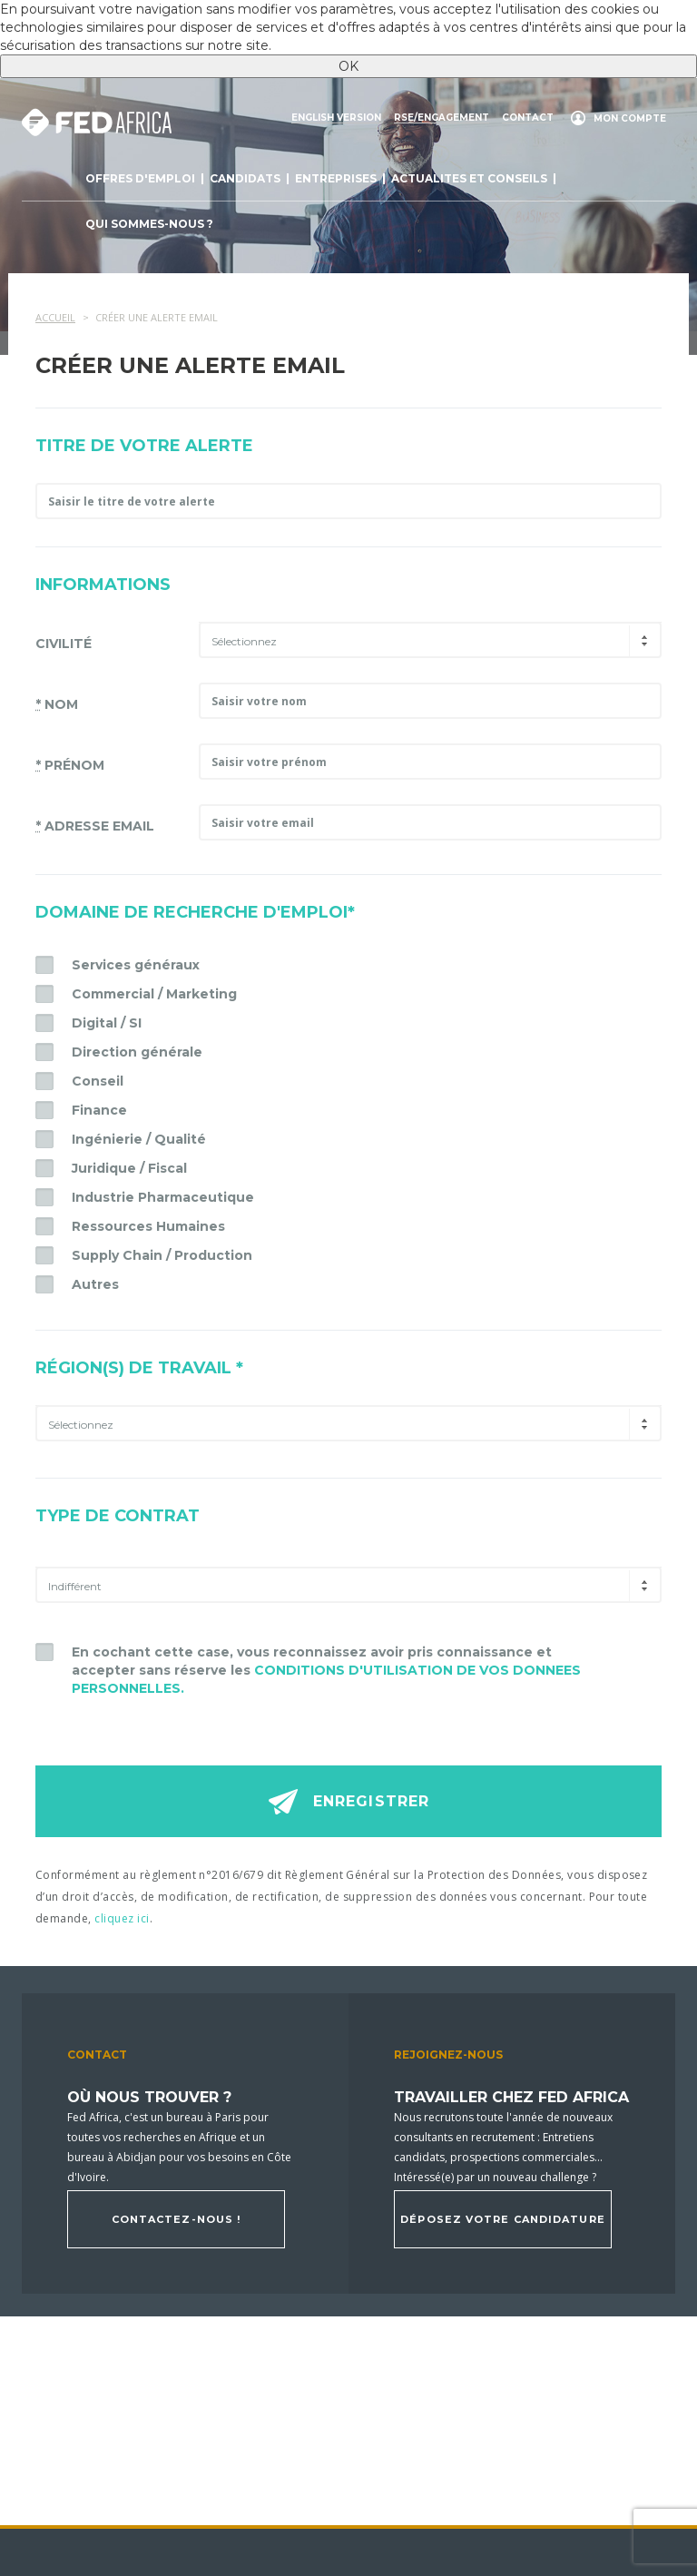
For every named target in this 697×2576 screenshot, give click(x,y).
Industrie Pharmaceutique (163, 1197)
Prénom (69, 765)
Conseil (97, 1081)
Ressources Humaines (148, 1226)
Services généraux (136, 965)
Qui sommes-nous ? (149, 224)
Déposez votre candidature (502, 2219)
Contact (528, 118)
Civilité (63, 643)
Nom (56, 704)
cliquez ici (121, 1918)
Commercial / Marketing (154, 994)
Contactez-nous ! (176, 2219)
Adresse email (94, 826)
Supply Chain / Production (162, 1255)
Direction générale (137, 1052)
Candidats (245, 178)
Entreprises (336, 178)
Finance (99, 1110)
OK (348, 66)
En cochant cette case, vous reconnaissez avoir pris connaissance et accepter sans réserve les (326, 1670)
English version (336, 118)
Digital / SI (107, 1023)
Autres (95, 1284)
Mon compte (630, 118)
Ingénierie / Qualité (139, 1139)
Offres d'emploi (140, 178)
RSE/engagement (441, 118)
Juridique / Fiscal (129, 1168)
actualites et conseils (469, 178)
